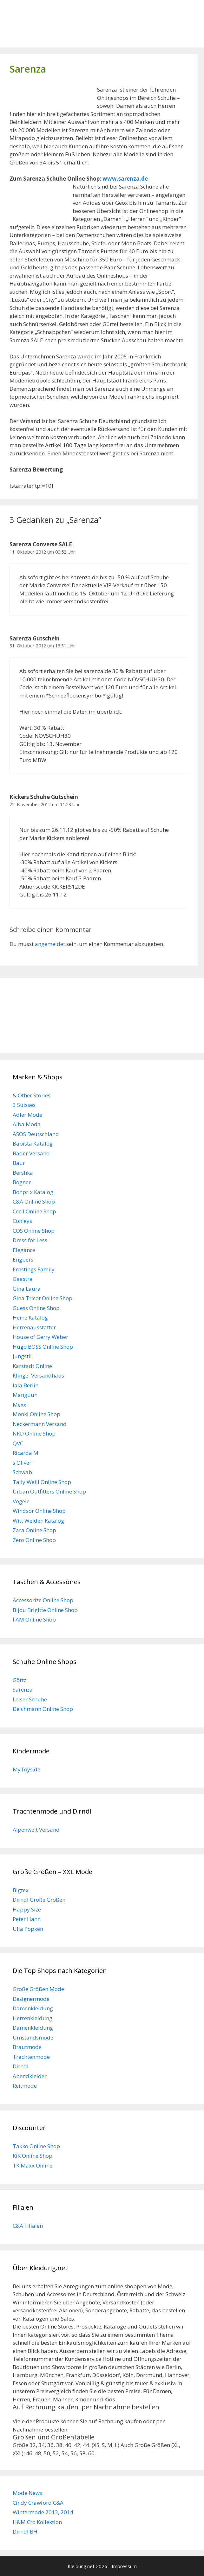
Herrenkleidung (32, 2018)
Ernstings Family (34, 1269)
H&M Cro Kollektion (37, 2522)
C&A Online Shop (34, 1201)
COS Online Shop (34, 1230)
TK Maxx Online (32, 2165)
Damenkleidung (33, 2008)
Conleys (22, 1220)
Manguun (25, 1394)
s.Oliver (22, 1462)
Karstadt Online (32, 1366)
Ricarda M (25, 1452)
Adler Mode (27, 1114)
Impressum (124, 2566)
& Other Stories (31, 1095)
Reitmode (25, 2085)
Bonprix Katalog (33, 1192)
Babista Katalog (33, 1143)
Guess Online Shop (36, 1308)
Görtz (19, 1680)
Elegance (24, 1250)
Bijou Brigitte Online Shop (45, 1610)
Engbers (23, 1259)
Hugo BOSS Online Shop (43, 1346)
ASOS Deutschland (36, 1134)
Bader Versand (31, 1153)
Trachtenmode (31, 2056)
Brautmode (27, 2047)
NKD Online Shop (34, 1433)
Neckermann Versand (40, 1424)
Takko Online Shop (36, 2146)
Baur (19, 1162)
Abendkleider (30, 2076)
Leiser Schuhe (30, 1699)
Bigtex (21, 1890)
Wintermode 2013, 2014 (43, 2512)
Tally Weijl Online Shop (42, 1482)
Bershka (23, 1172)
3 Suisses (24, 1104)
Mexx (19, 1404)
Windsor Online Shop (39, 1510)
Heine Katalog (30, 1317)
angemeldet (50, 944)
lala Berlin (25, 1385)
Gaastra (23, 1278)
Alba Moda (27, 1124)
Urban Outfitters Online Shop (49, 1491)
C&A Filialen (28, 2225)
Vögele (21, 1501)
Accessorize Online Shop (43, 1600)
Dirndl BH (25, 2531)
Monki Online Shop (36, 1414)
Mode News (27, 2492)
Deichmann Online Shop (43, 1708)
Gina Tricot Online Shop (42, 1298)
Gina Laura (27, 1288)
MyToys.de (26, 1769)
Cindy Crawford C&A (38, 2502)
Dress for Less (30, 1240)
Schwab (22, 1472)
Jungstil (22, 1356)
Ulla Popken (28, 1928)
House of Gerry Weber (40, 1336)
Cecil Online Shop (34, 1211)
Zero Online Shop (34, 1540)
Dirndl (21, 2066)
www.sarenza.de (125, 178)
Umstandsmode (33, 2037)
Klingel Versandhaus (38, 1375)
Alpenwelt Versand (36, 1829)
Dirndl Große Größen (39, 1899)
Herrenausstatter (34, 1327)
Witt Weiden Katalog (38, 1520)
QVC (18, 1443)
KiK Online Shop (32, 2155)
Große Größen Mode (38, 1989)
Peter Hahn (27, 1919)
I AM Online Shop (34, 1619)
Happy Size (27, 1909)
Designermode (31, 1998)
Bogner (22, 1182)
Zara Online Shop (34, 1530)
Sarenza (23, 1689)
